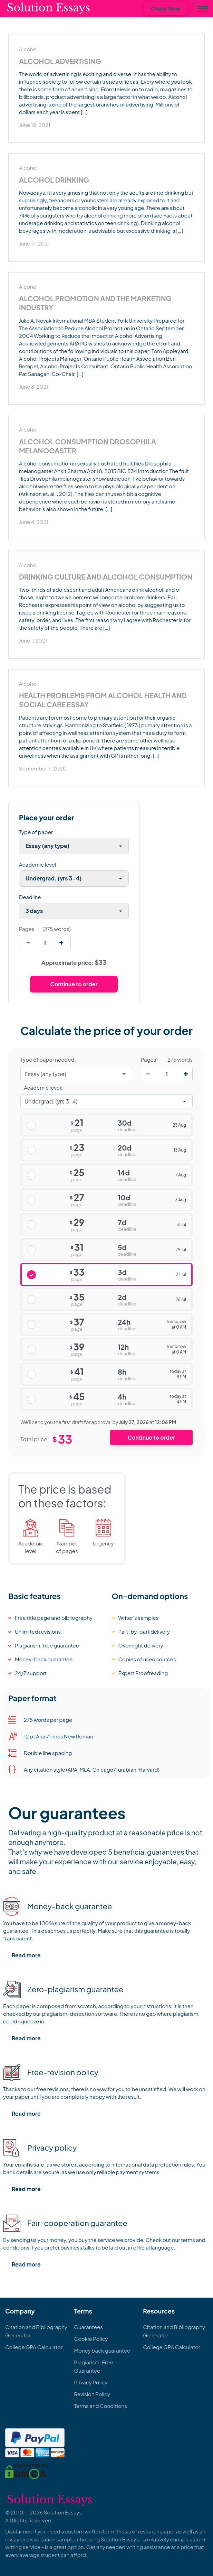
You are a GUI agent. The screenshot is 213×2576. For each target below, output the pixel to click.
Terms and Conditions (100, 2405)
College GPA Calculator (33, 2347)
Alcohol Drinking (54, 179)
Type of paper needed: (48, 1059)
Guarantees (88, 2327)
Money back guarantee (102, 2350)
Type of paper (36, 832)
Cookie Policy (91, 2338)
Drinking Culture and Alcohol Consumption (105, 576)
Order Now (166, 8)
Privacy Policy (91, 2382)
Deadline (30, 897)
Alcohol (28, 49)
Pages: (149, 1059)
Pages (26, 928)
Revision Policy (92, 2394)
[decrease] (28, 942)
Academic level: (43, 1087)
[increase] (61, 942)
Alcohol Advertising (60, 61)
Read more (26, 1955)
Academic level (37, 864)
